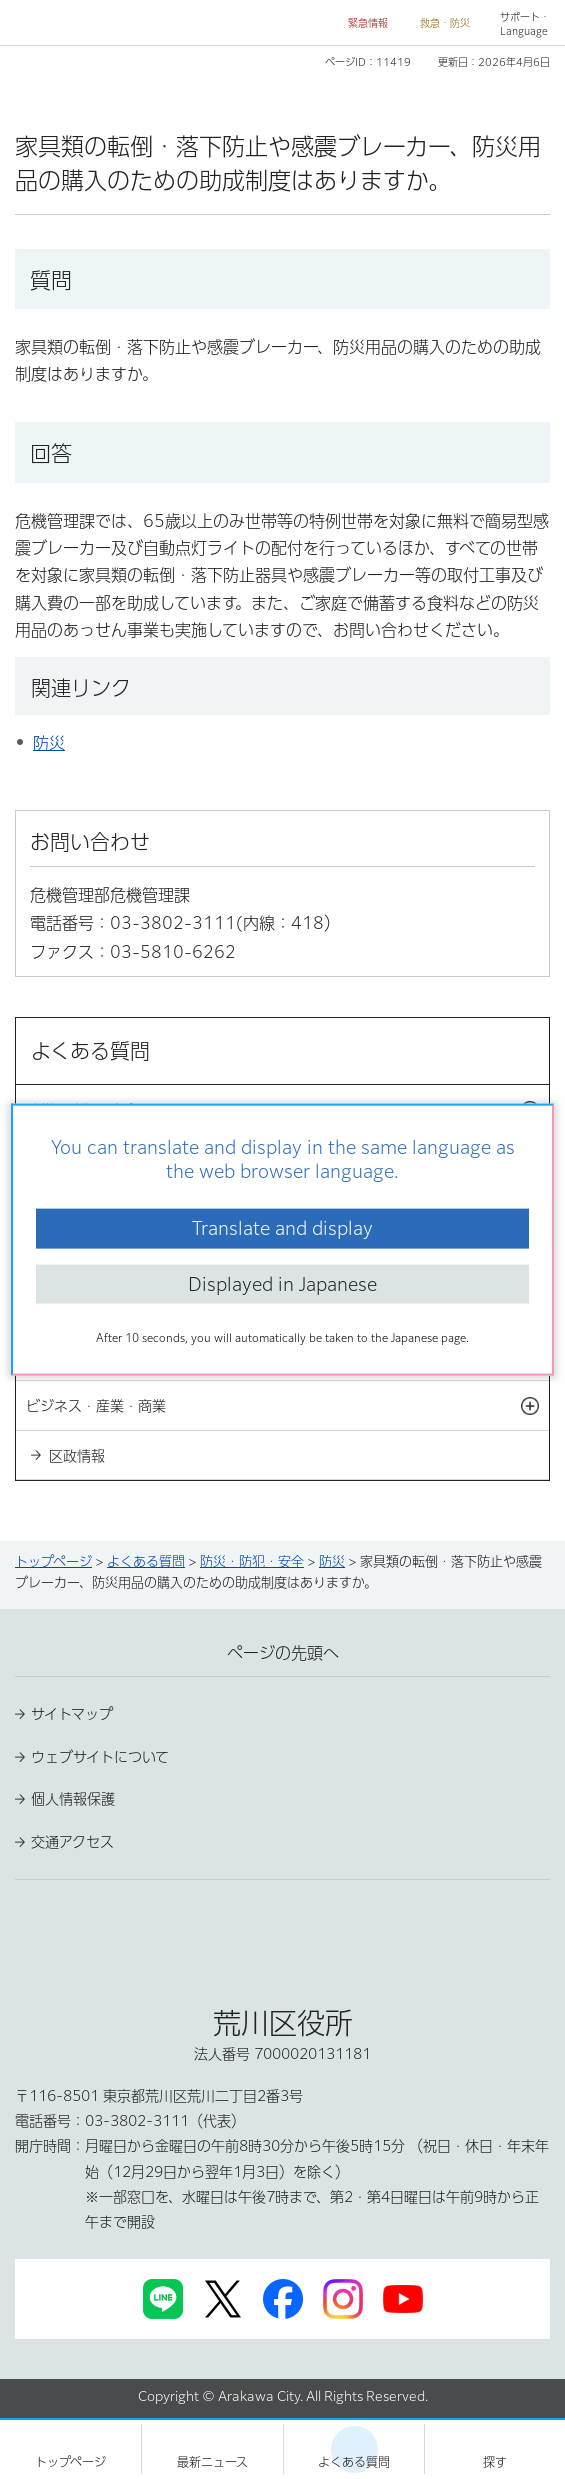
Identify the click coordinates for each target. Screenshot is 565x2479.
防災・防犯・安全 (252, 1561)
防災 (49, 743)
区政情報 (77, 1456)
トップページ (53, 1561)
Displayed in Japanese (282, 1283)
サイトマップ (72, 1714)
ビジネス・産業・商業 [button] (287, 1406)
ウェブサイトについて (100, 1757)
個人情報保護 (73, 1799)
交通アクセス (72, 1842)
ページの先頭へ (283, 1653)
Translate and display (282, 1228)
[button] (360, 23)
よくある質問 (146, 1561)
